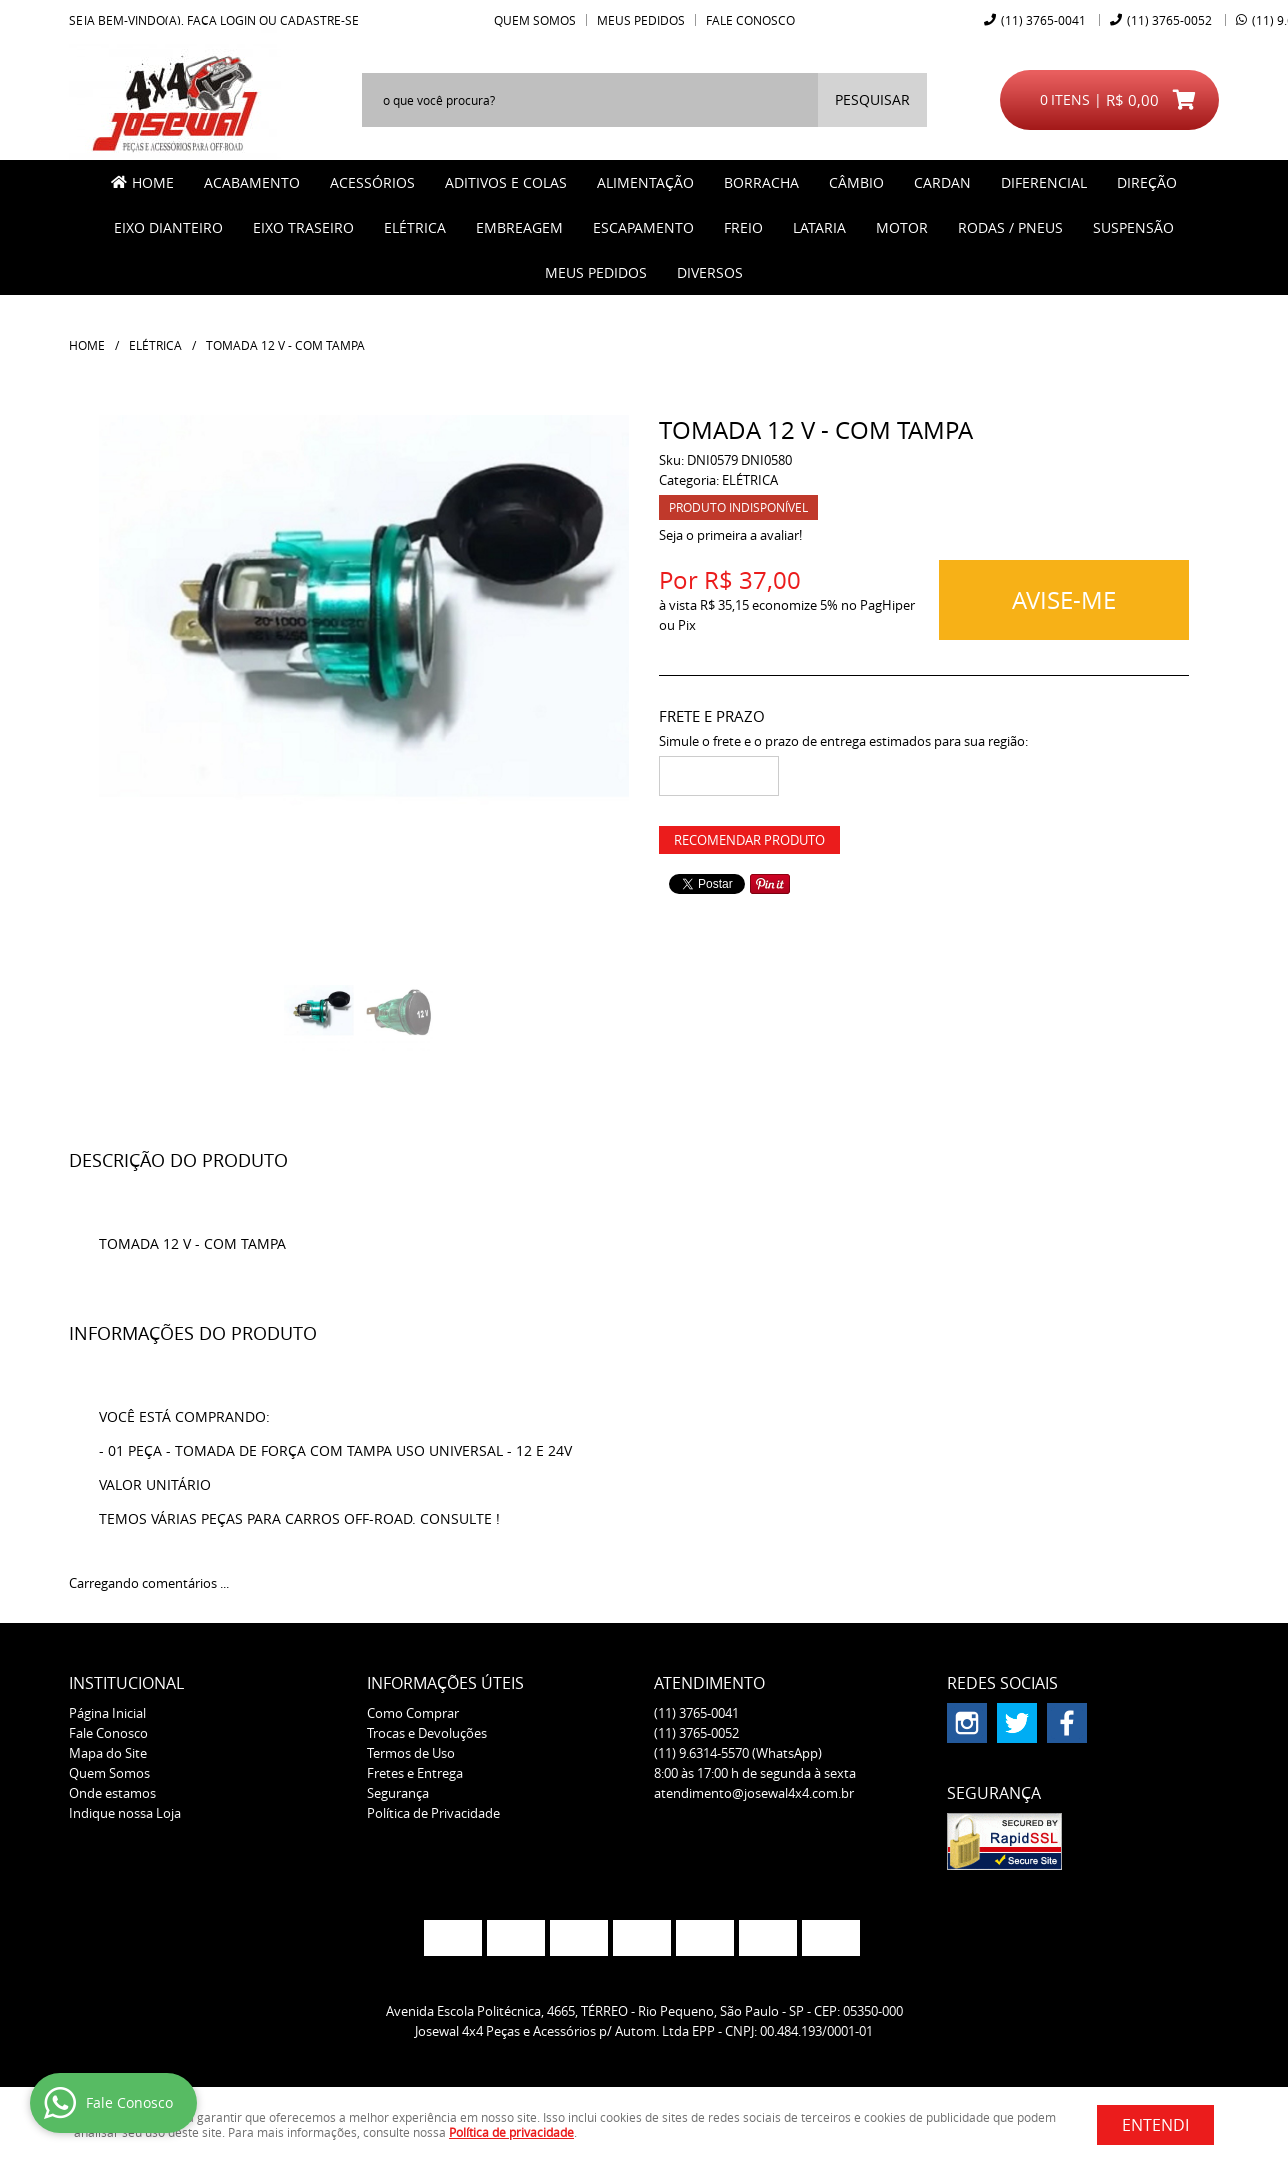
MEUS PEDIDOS (596, 272)
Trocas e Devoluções (427, 1733)
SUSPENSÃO (1133, 227)
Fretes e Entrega (415, 1773)
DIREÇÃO (1147, 182)
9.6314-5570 (738, 1753)
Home (153, 182)
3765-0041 (1043, 20)
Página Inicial (107, 1713)
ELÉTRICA (415, 227)
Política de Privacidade (433, 1813)
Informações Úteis (445, 1683)
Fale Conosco (750, 20)
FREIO (743, 227)
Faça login (221, 20)
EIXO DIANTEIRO (168, 227)
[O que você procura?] (872, 100)
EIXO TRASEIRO (303, 227)
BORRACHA (761, 182)
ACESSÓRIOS (372, 182)
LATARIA (819, 227)
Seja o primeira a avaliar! (730, 535)
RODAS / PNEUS (1010, 227)
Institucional (126, 1683)
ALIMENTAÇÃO (645, 182)
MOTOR (902, 227)
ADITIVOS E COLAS (506, 182)
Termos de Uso (411, 1753)
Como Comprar (413, 1713)
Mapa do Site (108, 1753)
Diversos (710, 272)
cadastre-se (319, 20)
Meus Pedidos (641, 20)
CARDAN (942, 182)
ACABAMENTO (252, 182)
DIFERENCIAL (1044, 182)
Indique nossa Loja (125, 1813)
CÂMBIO (856, 182)
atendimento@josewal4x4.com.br (754, 1793)
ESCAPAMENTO (643, 227)
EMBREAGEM (519, 227)
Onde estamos (112, 1793)
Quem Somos (535, 20)
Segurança (398, 1793)
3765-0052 (1169, 20)
